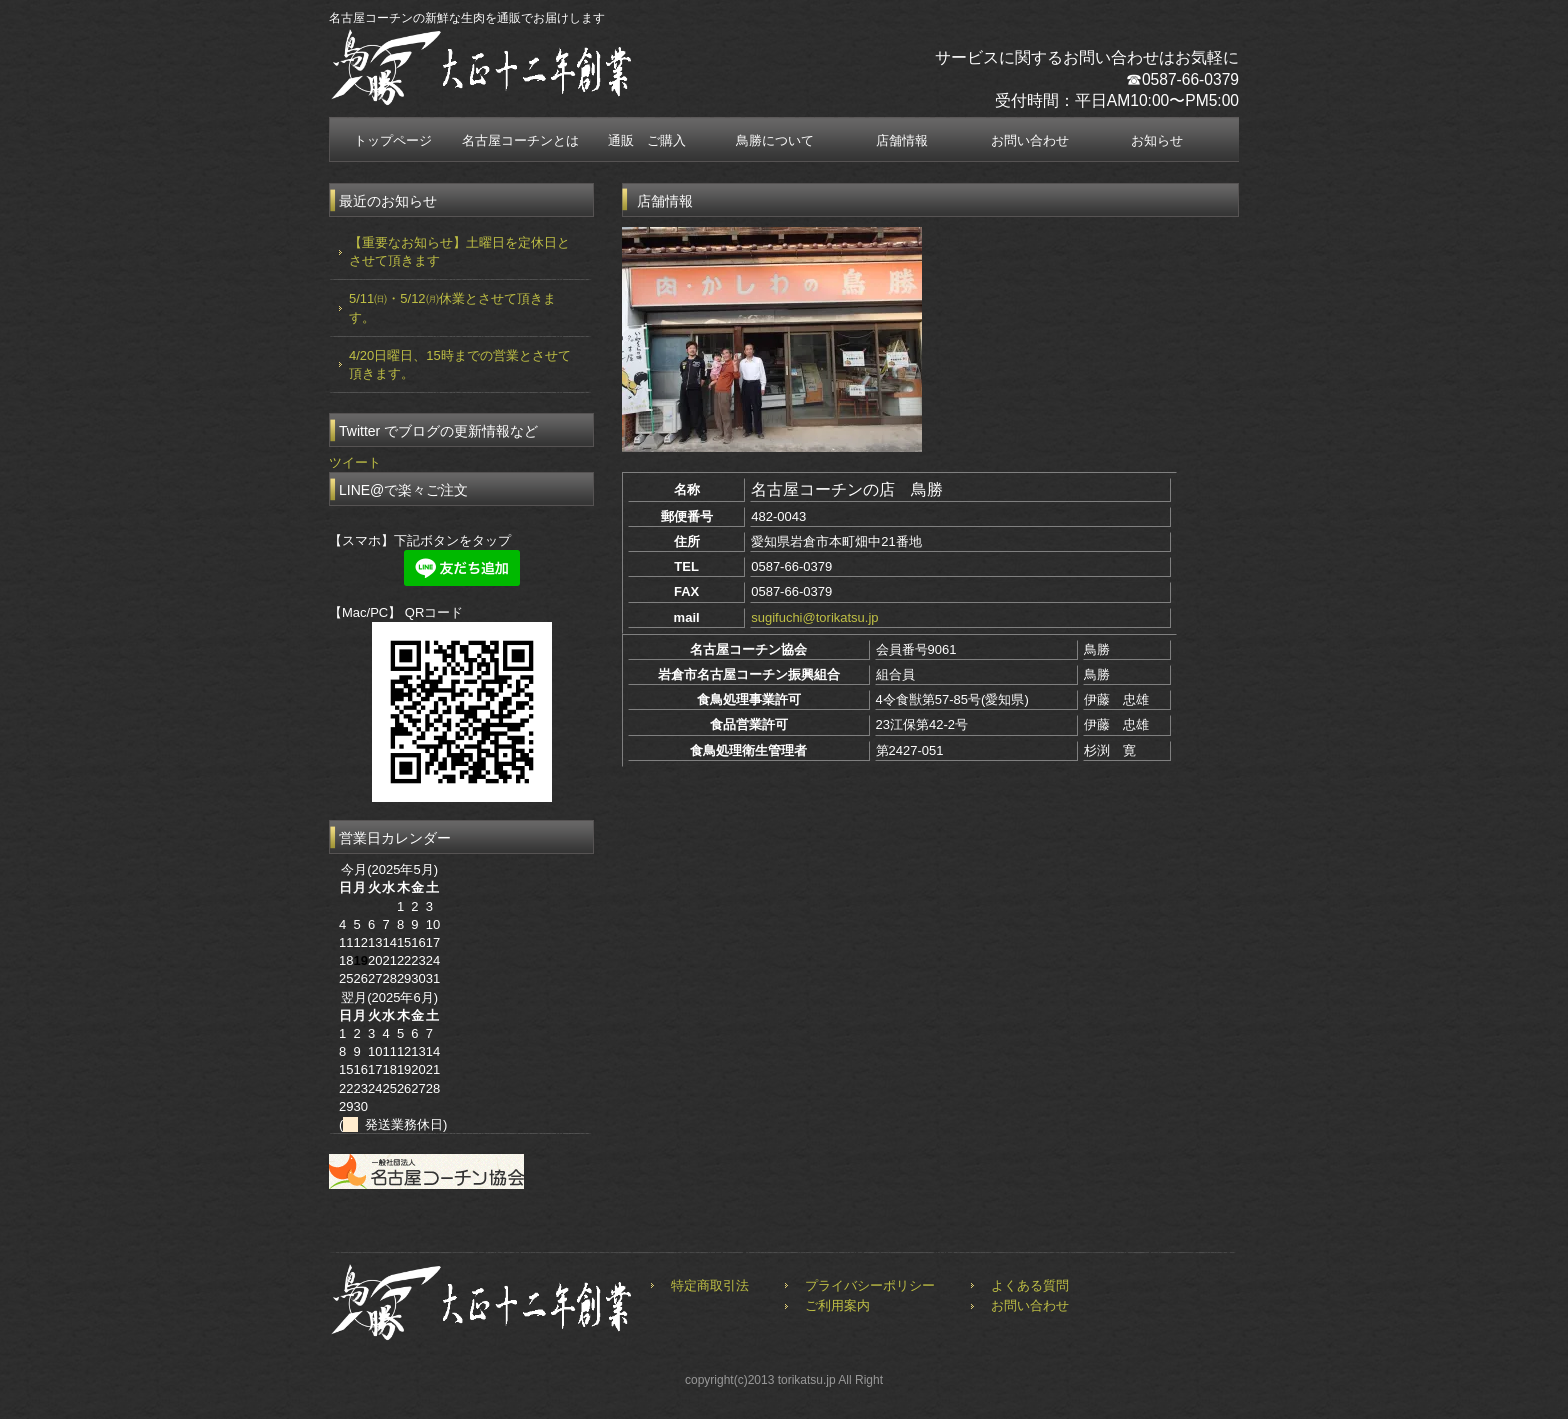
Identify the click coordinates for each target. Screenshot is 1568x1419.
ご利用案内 (837, 1305)
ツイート (355, 462)
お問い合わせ (1030, 140)
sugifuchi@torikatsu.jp (814, 617)
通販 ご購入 (647, 140)
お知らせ (1157, 140)
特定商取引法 (710, 1285)
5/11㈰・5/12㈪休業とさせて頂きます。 (452, 307)
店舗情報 (902, 140)
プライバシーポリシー (870, 1285)
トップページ (393, 140)
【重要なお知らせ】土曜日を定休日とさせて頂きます (459, 251)
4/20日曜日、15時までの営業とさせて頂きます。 (460, 364)
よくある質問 (1030, 1285)
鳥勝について (775, 140)
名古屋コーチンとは (520, 140)
